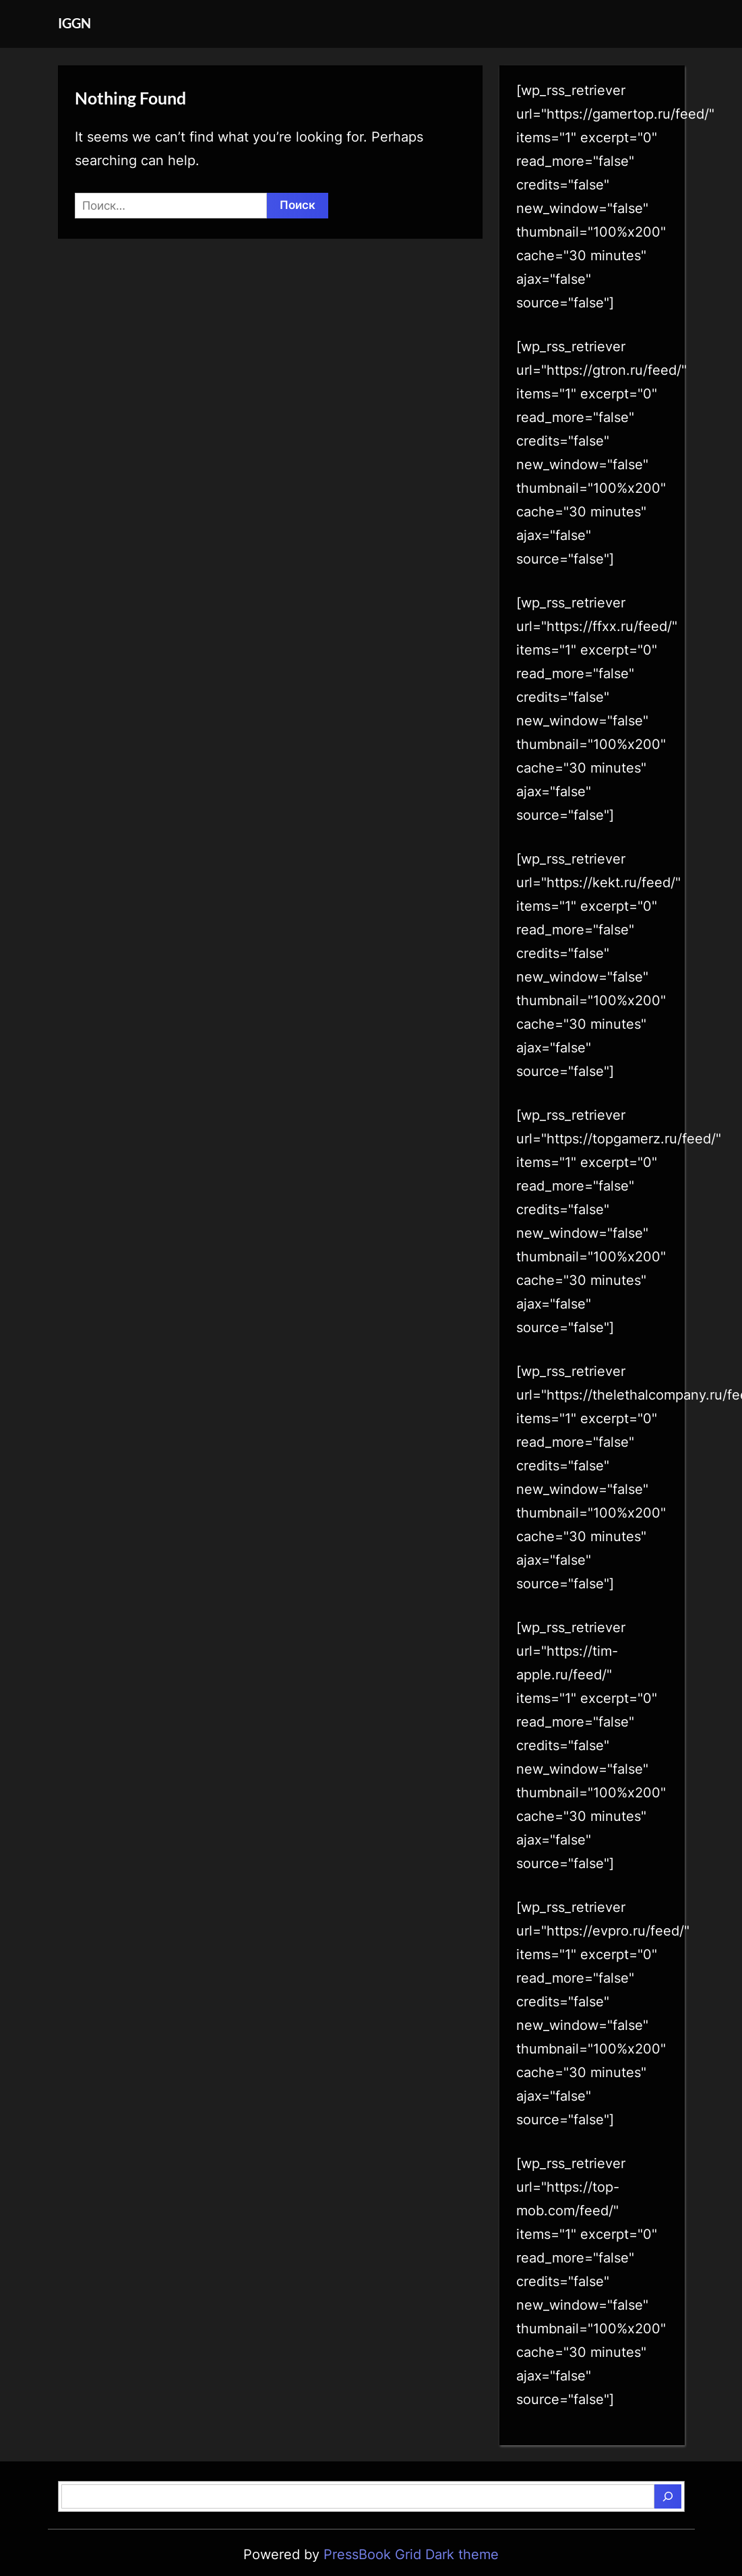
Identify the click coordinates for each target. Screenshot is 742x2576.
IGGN (74, 23)
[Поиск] (667, 2496)
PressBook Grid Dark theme (411, 2554)
